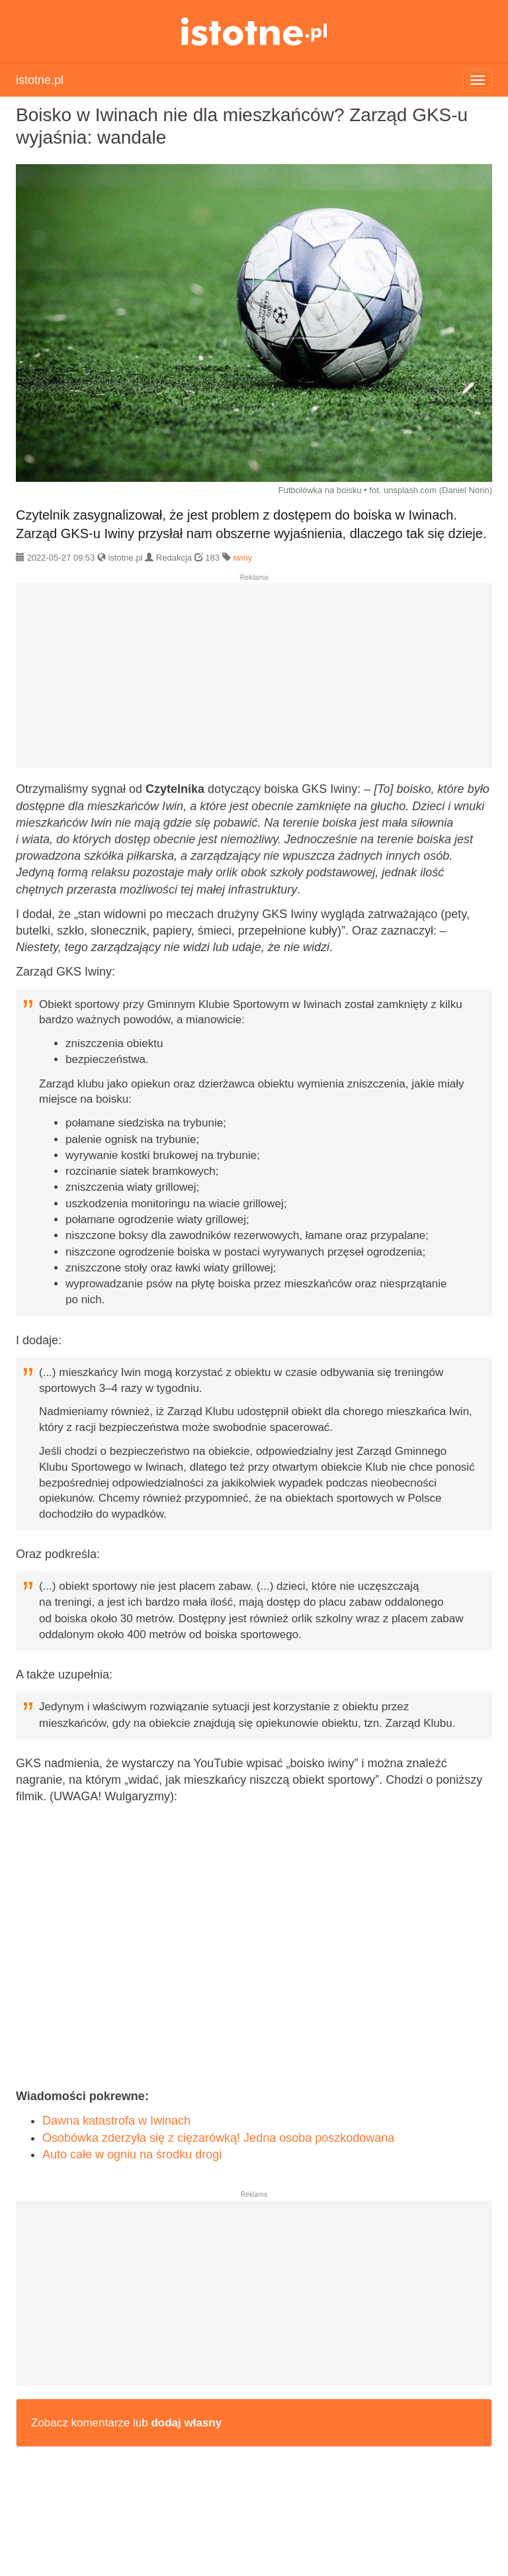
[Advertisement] (254, 681)
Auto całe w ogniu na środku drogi (132, 2154)
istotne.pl (254, 31)
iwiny (242, 558)
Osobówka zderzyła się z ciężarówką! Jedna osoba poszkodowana (218, 2137)
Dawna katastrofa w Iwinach (116, 2120)
